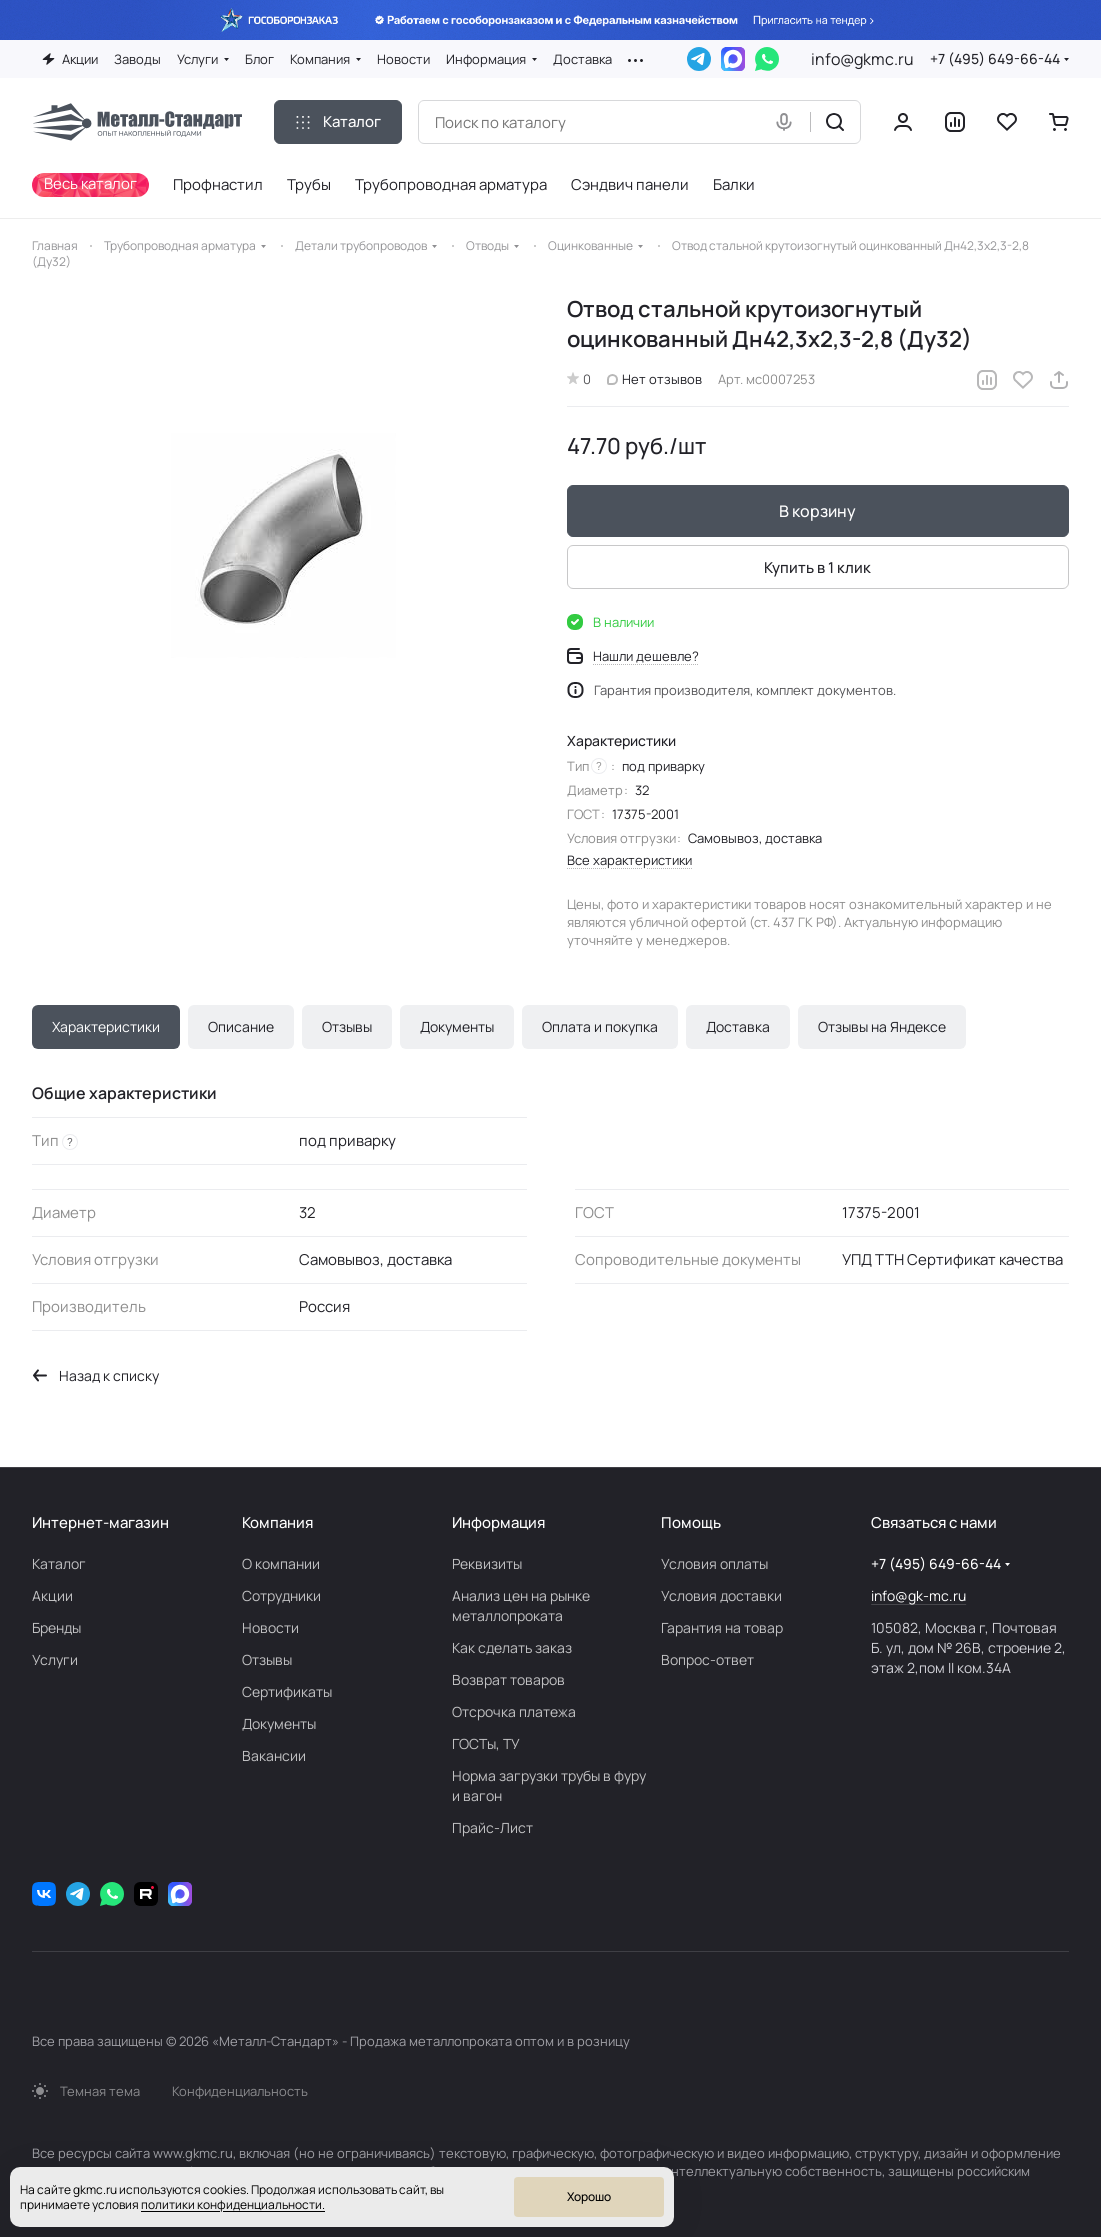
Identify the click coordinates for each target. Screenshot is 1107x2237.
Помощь (691, 1522)
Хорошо (589, 2196)
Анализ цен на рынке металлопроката (521, 1605)
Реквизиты (487, 1563)
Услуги (55, 1659)
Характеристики (106, 1026)
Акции (52, 1595)
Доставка (738, 1026)
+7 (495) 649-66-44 (995, 58)
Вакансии (274, 1755)
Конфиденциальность (240, 2091)
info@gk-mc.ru (918, 1595)
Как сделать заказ (512, 1647)
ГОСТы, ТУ (486, 1743)
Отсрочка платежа (514, 1711)
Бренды (56, 1627)
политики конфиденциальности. (233, 2204)
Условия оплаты (714, 1563)
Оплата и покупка (600, 1026)
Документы (457, 1026)
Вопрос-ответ (707, 1659)
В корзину (818, 512)
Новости (270, 1627)
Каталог (59, 1563)
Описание (241, 1026)
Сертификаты (287, 1691)
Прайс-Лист (492, 1827)
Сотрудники (281, 1595)
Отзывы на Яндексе (882, 1026)
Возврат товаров (508, 1679)
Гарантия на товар (722, 1627)
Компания (277, 1522)
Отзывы (347, 1026)
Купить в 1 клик (818, 567)
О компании (281, 1563)
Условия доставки (721, 1595)
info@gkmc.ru (862, 59)
